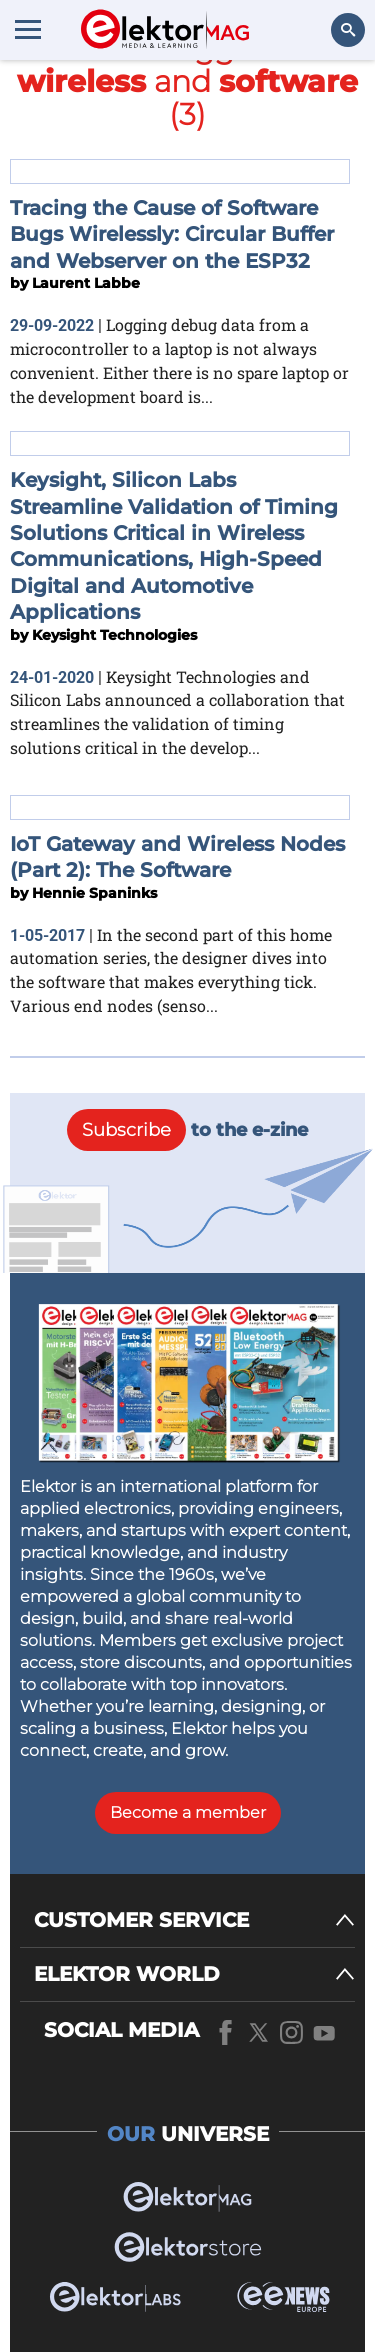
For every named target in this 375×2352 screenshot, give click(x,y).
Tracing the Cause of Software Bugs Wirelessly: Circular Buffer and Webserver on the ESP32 (172, 234)
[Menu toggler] (28, 29)
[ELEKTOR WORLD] (194, 1974)
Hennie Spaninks (94, 893)
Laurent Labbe (86, 283)
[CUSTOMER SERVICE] (194, 1920)
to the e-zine (187, 1130)
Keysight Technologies (114, 635)
